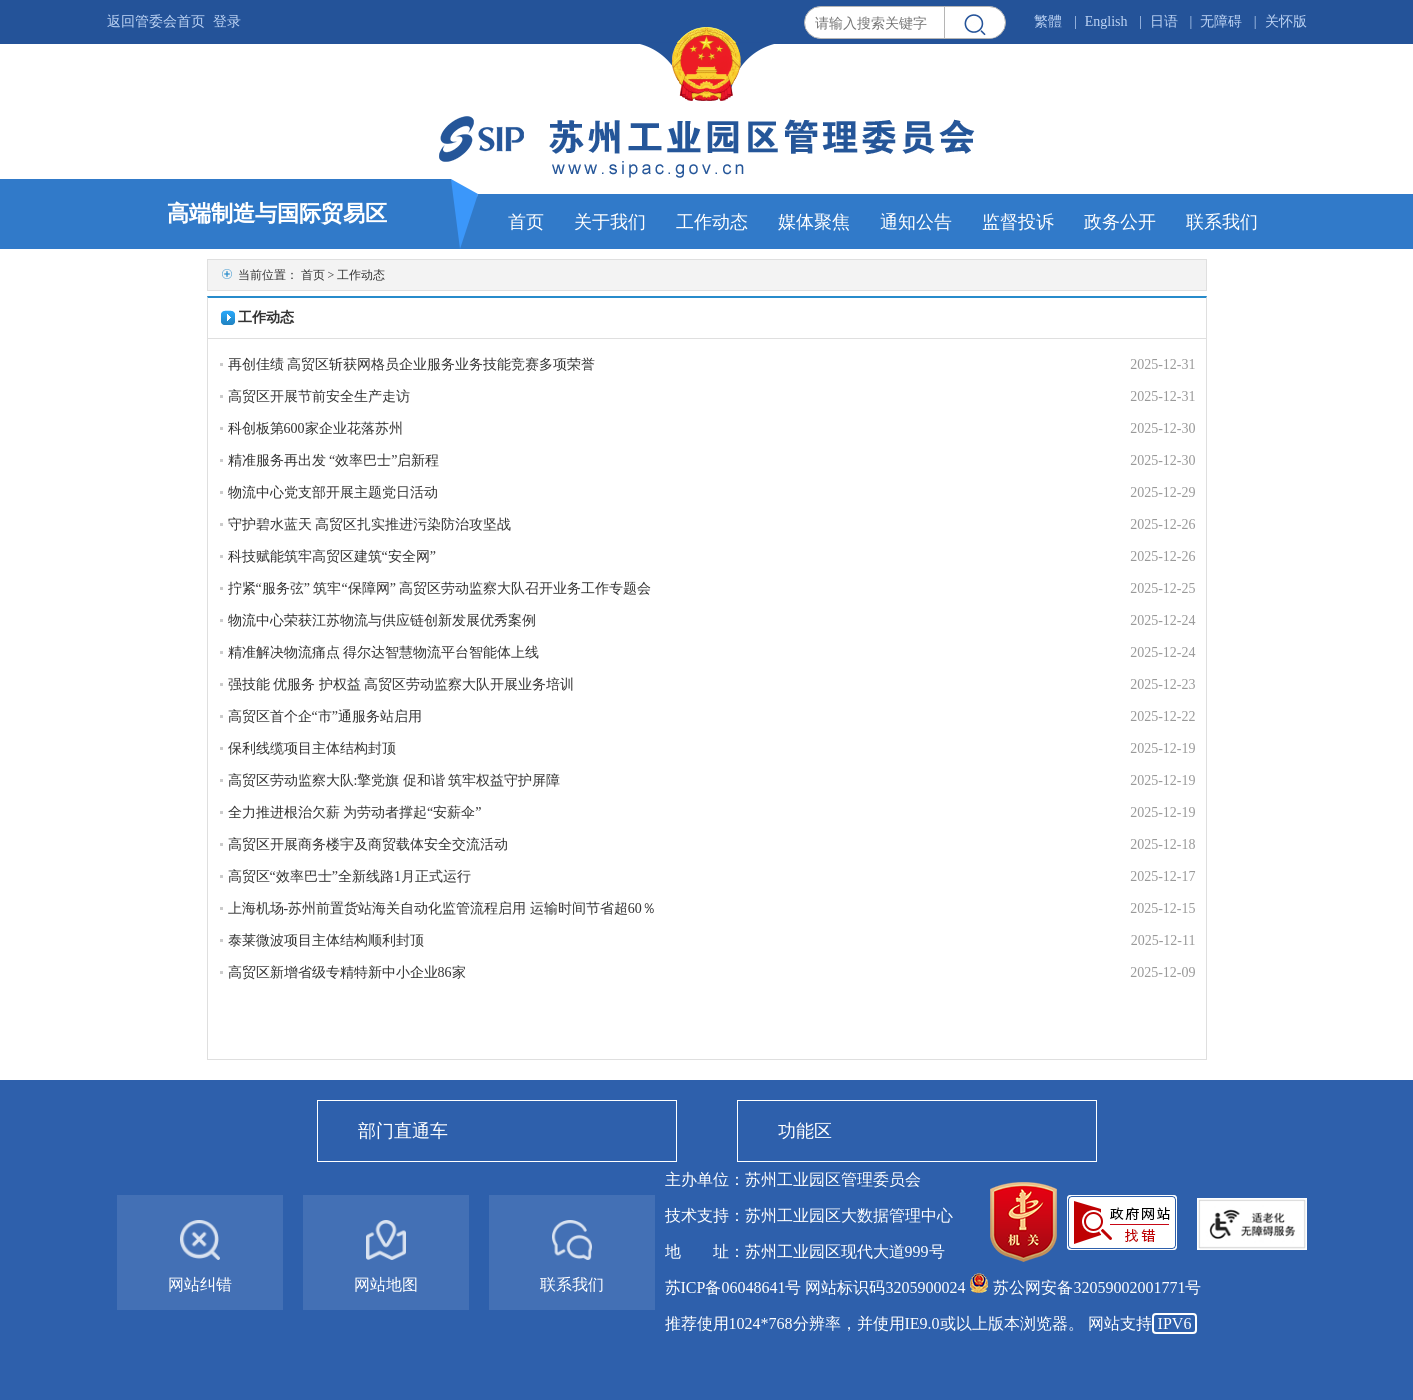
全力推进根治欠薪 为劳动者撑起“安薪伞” (355, 812)
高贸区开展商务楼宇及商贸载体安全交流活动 (368, 844)
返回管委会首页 (156, 21)
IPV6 (1175, 1323)
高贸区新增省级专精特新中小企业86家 (347, 972)
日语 (1164, 21)
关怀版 (1286, 21)
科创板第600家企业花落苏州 (315, 428)
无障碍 (1221, 21)
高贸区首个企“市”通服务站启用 (325, 716)
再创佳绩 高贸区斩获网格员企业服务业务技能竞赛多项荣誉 (412, 364)
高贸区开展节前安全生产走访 (319, 396)
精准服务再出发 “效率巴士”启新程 (334, 460)
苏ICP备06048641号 (733, 1287)
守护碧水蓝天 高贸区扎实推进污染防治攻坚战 (370, 524)
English (1106, 21)
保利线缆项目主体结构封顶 (312, 748)
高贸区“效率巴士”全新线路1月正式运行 (349, 876)
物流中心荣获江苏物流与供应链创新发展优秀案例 (382, 620)
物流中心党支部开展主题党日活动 (333, 492)
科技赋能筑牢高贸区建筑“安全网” (332, 556)
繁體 (1048, 21)
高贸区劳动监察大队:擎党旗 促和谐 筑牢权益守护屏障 (394, 780)
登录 (227, 21)
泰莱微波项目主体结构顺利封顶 (326, 940)
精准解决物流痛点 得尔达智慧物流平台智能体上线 (384, 652)
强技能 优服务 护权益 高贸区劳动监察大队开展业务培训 (401, 684)
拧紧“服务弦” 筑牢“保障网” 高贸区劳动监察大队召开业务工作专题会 (440, 588)
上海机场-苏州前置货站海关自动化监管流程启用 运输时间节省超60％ (442, 908)
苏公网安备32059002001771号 (1097, 1287)
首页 (313, 275)
